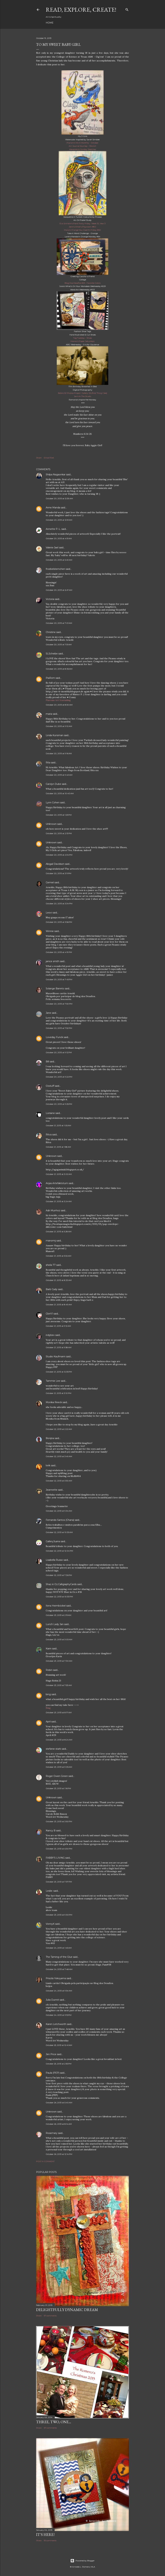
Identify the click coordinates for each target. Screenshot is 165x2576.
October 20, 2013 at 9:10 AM (59, 726)
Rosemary (51, 2133)
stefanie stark (53, 1748)
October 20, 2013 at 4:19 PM (59, 952)
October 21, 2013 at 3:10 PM (58, 1393)
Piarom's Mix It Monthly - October (82, 143)
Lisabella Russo (54, 1559)
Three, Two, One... (53, 2421)
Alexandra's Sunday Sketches (82, 149)
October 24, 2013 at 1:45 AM (59, 1948)
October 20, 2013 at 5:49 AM (59, 560)
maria (49, 713)
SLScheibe (52, 653)
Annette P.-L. (53, 529)
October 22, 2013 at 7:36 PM (59, 1575)
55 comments (50, 2540)
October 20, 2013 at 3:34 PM (59, 903)
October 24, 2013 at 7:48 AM (59, 1969)
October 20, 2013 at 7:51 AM (59, 644)
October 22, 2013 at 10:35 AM (59, 1532)
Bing (48, 1707)
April (48, 1721)
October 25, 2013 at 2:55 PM (58, 2063)
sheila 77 (51, 1265)
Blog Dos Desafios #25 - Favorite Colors (83, 283)
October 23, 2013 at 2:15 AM (58, 1615)
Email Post (49, 457)
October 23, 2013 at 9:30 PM (59, 1915)
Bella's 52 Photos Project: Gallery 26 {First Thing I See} (82, 393)
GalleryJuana (53, 1541)
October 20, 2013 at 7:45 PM (59, 979)
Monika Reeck (54, 1402)
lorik (48, 1465)
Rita (48, 762)
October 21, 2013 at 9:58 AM (58, 1347)
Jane (48, 1012)
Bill (47, 1061)
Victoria (50, 599)
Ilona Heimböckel (56, 1605)
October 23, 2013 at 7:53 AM (59, 1685)
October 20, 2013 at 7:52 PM (59, 1028)
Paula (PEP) (52, 2072)
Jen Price (51, 2054)
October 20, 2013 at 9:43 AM (59, 775)
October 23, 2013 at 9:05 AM (59, 1767)
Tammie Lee (53, 1380)
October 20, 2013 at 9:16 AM (59, 753)
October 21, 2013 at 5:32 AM (58, 1256)
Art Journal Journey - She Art (82, 146)
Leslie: (49, 1890)
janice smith (52, 961)
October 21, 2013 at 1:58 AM (58, 1147)
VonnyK (50, 1923)
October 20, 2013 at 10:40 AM (60, 793)
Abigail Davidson (55, 863)
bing (48, 1694)
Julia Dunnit (52, 1999)
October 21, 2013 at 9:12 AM (58, 1326)
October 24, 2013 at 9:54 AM (59, 1990)
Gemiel (50, 882)
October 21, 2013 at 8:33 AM (59, 1280)
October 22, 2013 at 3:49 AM (59, 1456)
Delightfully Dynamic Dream (67, 2309)
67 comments (50, 2428)
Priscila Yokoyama (56, 1978)
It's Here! (45, 2534)
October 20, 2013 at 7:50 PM (59, 1004)
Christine (51, 632)
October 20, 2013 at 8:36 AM (59, 669)
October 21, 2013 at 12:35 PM (59, 1372)
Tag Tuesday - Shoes (82, 338)
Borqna (50, 1438)
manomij (51, 1240)
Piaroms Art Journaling (58, 700)
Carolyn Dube (53, 784)
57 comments (50, 2315)
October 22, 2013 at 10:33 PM (59, 1596)
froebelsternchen (55, 569)
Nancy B (50, 1830)
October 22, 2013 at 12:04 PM (59, 1551)
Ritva (49, 1134)
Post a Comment (45, 2161)
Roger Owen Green (57, 1776)
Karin (48, 1648)
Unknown (51, 824)
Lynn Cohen (52, 802)
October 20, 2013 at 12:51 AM (59, 520)
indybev (50, 1335)
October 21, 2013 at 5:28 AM (58, 1231)
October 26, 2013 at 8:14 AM (59, 2124)
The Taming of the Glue (59, 1956)
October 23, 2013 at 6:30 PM (59, 1848)
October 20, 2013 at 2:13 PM (59, 833)
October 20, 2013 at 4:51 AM (59, 538)
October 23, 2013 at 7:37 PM (59, 1882)
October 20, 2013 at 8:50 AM (59, 705)
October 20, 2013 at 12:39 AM (59, 498)
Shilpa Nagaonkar (55, 474)
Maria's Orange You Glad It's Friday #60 (82, 230)
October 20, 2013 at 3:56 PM (59, 922)
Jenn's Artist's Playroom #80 (82, 226)
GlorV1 (49, 1313)
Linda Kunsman (54, 735)
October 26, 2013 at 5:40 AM (59, 2102)
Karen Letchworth (56, 2024)
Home (49, 22)
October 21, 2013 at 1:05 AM (58, 1125)
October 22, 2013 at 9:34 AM (59, 1511)
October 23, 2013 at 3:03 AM (59, 1639)
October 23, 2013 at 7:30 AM (59, 1661)
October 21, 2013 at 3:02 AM (59, 1174)
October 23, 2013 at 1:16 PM (58, 1788)
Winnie (50, 931)
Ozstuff (50, 1085)
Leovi (49, 912)
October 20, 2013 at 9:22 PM (59, 1077)
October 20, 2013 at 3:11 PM (58, 873)
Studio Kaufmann (55, 1356)
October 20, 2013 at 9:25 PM (59, 1104)
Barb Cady (51, 1289)
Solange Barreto (55, 988)
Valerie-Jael (52, 547)
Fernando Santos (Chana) (60, 1519)
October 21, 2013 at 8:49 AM (59, 1304)
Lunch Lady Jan (54, 1624)
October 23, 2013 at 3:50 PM (59, 1821)
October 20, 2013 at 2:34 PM (59, 855)
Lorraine (50, 1113)
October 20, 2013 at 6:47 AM (59, 590)
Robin (49, 1670)
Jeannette (51, 1489)
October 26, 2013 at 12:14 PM (59, 2154)
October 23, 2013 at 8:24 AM (59, 1740)
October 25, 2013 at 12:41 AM (59, 2045)
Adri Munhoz (53, 1210)
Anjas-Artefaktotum (57, 1183)
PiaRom (50, 677)
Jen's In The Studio (82, 396)
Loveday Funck (54, 1037)
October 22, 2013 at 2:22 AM (59, 1429)
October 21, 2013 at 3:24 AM (59, 1201)
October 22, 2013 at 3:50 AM (59, 1480)
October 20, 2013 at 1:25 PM (59, 815)
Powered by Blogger (82, 2561)
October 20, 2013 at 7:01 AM (59, 623)
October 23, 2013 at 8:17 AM (59, 1712)
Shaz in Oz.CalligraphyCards (61, 1584)
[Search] (127, 9)
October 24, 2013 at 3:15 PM (58, 2015)
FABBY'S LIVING (55, 1857)
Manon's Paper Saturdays (82, 341)
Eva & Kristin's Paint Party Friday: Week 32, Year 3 (83, 223)
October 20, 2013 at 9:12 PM (59, 1052)
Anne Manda (53, 507)
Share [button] (38, 457)
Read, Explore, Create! (81, 9)
